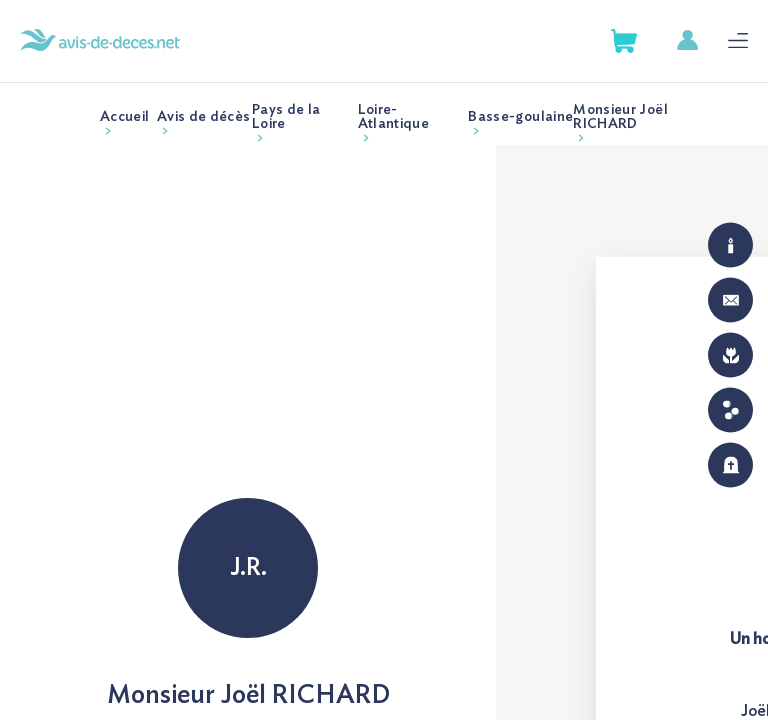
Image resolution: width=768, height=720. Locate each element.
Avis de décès (204, 117)
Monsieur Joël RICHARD (620, 117)
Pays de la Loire (286, 117)
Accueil (124, 117)
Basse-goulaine (520, 117)
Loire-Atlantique (394, 117)
